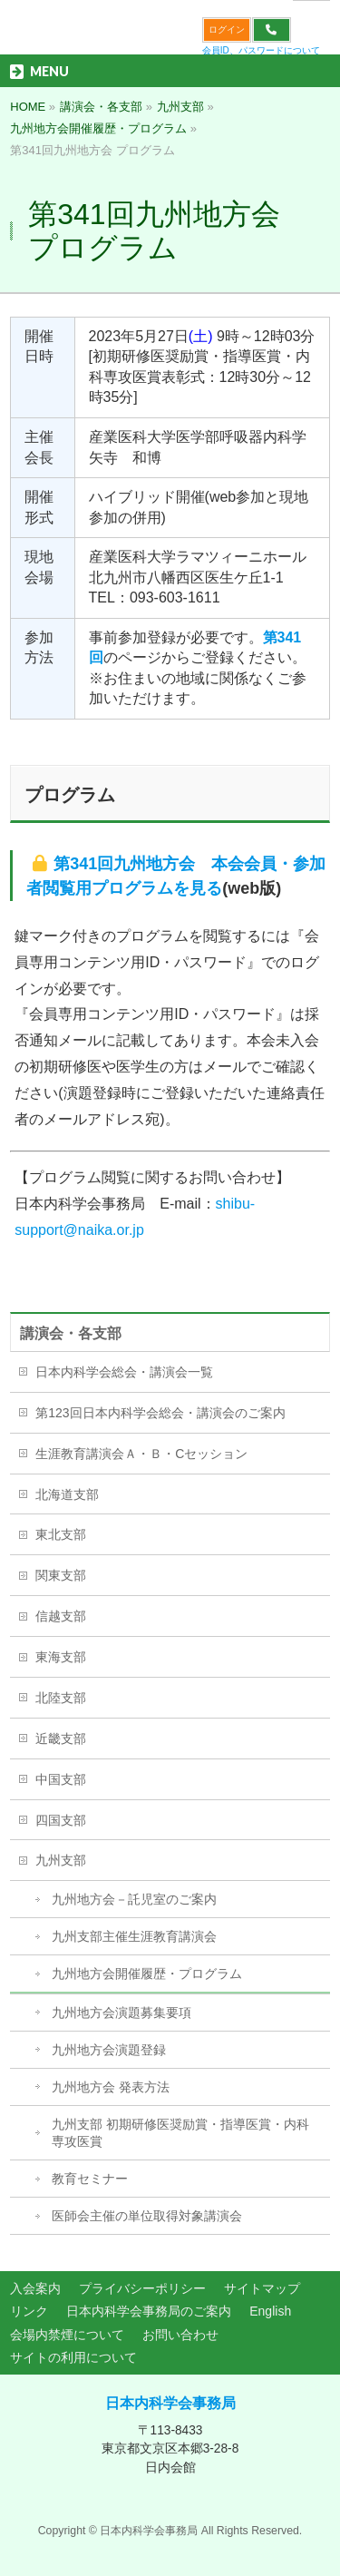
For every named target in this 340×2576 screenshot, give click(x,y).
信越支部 (60, 1616)
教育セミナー (90, 2178)
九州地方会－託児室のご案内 (134, 1899)
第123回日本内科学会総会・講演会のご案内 (160, 1413)
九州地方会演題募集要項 (121, 2012)
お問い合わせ (180, 2334)
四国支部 (60, 1820)
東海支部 (60, 1657)
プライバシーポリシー (142, 2288)
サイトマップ (262, 2288)
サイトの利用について (73, 2357)
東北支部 (60, 1534)
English (270, 2311)
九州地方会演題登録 (109, 2049)
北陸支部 (60, 1697)
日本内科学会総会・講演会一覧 (124, 1372)
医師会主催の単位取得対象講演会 (147, 2216)
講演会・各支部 (70, 1333)
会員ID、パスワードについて (261, 50)
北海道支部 (67, 1494)
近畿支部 (60, 1738)
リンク (29, 2311)
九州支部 (60, 1860)
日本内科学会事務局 (170, 2403)
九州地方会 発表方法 (111, 2087)
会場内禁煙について (67, 2334)
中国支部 (60, 1779)
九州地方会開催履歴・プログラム (147, 1973)
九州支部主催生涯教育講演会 (134, 1936)
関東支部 (60, 1575)
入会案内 (35, 2288)
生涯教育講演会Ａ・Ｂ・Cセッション (141, 1453)
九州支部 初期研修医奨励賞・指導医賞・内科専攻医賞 (180, 2133)
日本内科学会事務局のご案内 (148, 2311)
